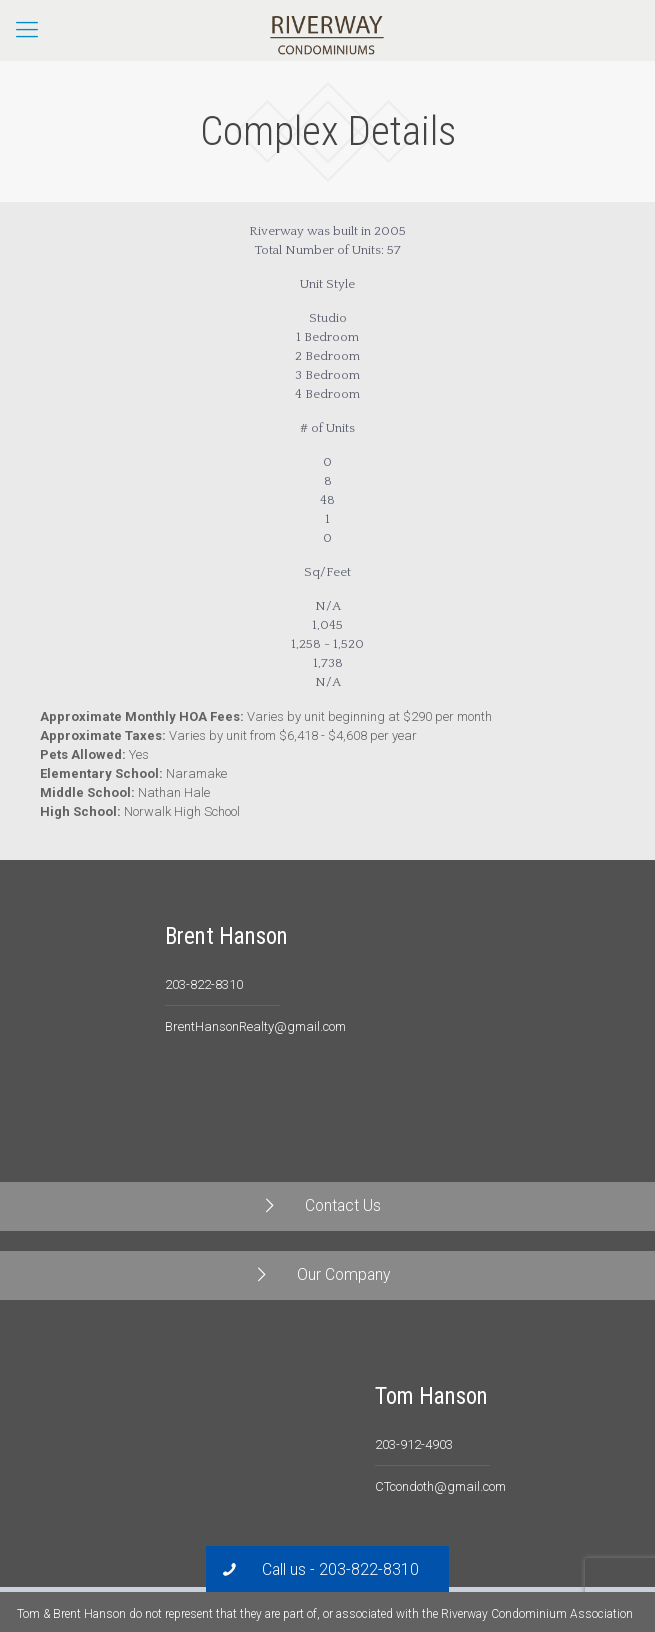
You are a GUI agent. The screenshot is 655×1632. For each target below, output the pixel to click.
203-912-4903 (414, 1444)
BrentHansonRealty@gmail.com (255, 1026)
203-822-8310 (204, 984)
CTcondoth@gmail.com (440, 1486)
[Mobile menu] (27, 30)
